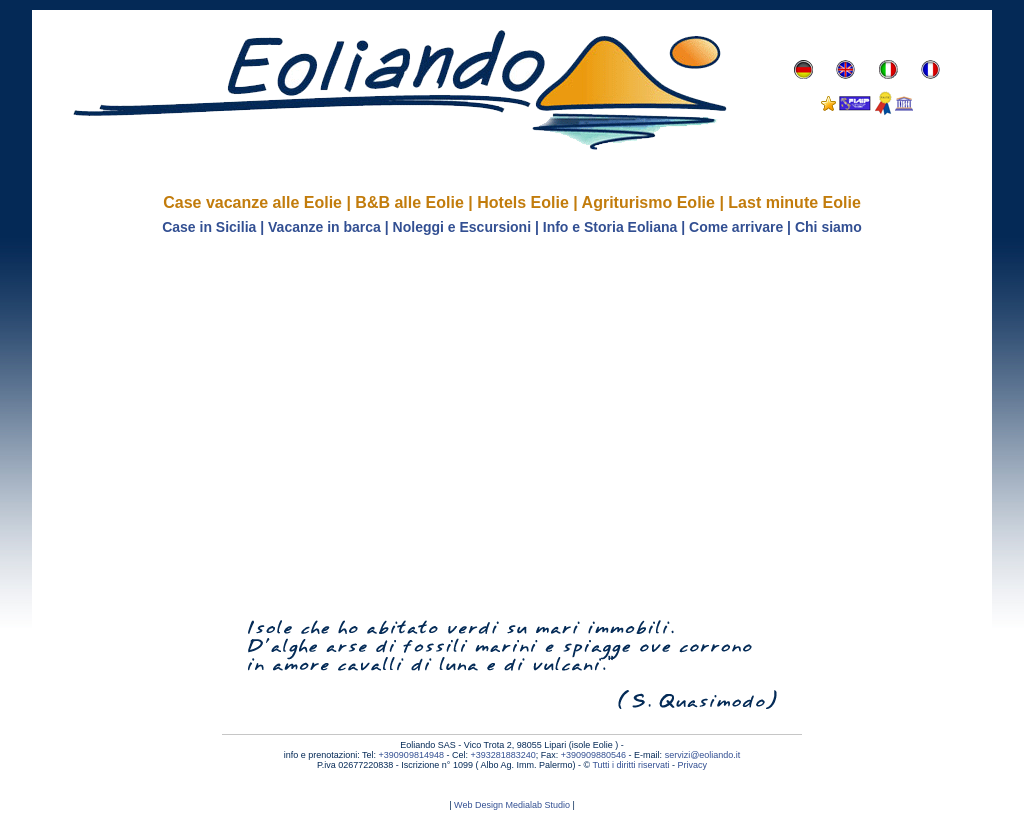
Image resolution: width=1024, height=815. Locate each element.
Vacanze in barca (324, 227)
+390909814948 (411, 755)
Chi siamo (828, 227)
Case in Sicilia (209, 227)
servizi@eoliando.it (703, 755)
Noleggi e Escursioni (462, 227)
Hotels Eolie (523, 202)
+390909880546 (593, 755)
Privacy (693, 765)
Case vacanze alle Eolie (252, 202)
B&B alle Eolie (409, 202)
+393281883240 (502, 755)
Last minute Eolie (794, 202)
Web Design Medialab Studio (512, 805)
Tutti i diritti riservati (630, 765)
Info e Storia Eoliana (610, 227)
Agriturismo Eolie (648, 202)
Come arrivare (736, 227)
